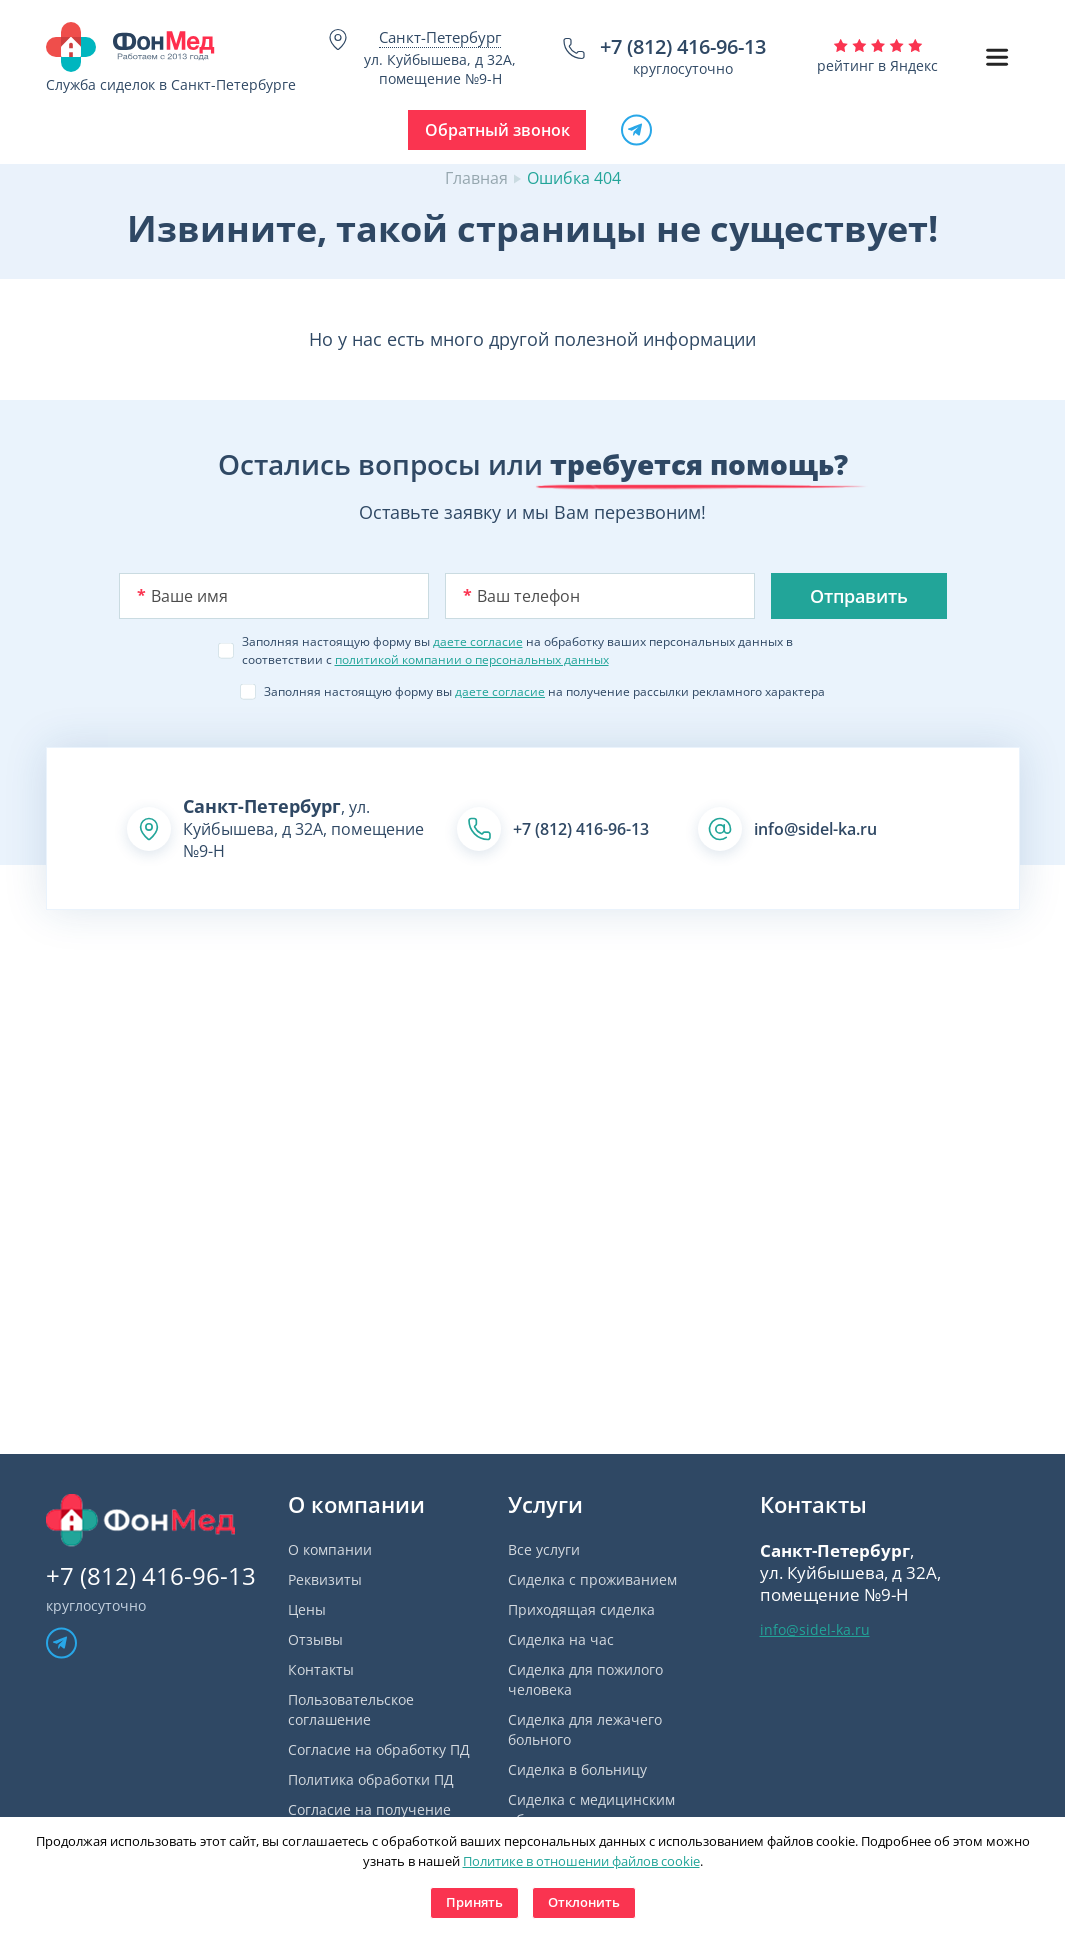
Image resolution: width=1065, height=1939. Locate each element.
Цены (307, 1609)
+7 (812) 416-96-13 (683, 46)
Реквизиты (325, 1579)
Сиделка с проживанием (592, 1579)
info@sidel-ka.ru (815, 829)
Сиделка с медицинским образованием (591, 1809)
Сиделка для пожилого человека (585, 1679)
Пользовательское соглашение (351, 1709)
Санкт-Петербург (440, 37)
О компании (330, 1549)
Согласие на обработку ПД (379, 1749)
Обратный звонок (497, 130)
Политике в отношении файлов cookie (581, 1861)
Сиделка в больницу (577, 1769)
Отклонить (584, 1902)
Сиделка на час (561, 1639)
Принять (474, 1902)
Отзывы (315, 1639)
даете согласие (478, 641)
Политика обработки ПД (371, 1779)
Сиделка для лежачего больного (585, 1729)
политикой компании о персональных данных (472, 659)
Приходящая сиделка (581, 1609)
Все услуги (544, 1549)
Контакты (321, 1669)
